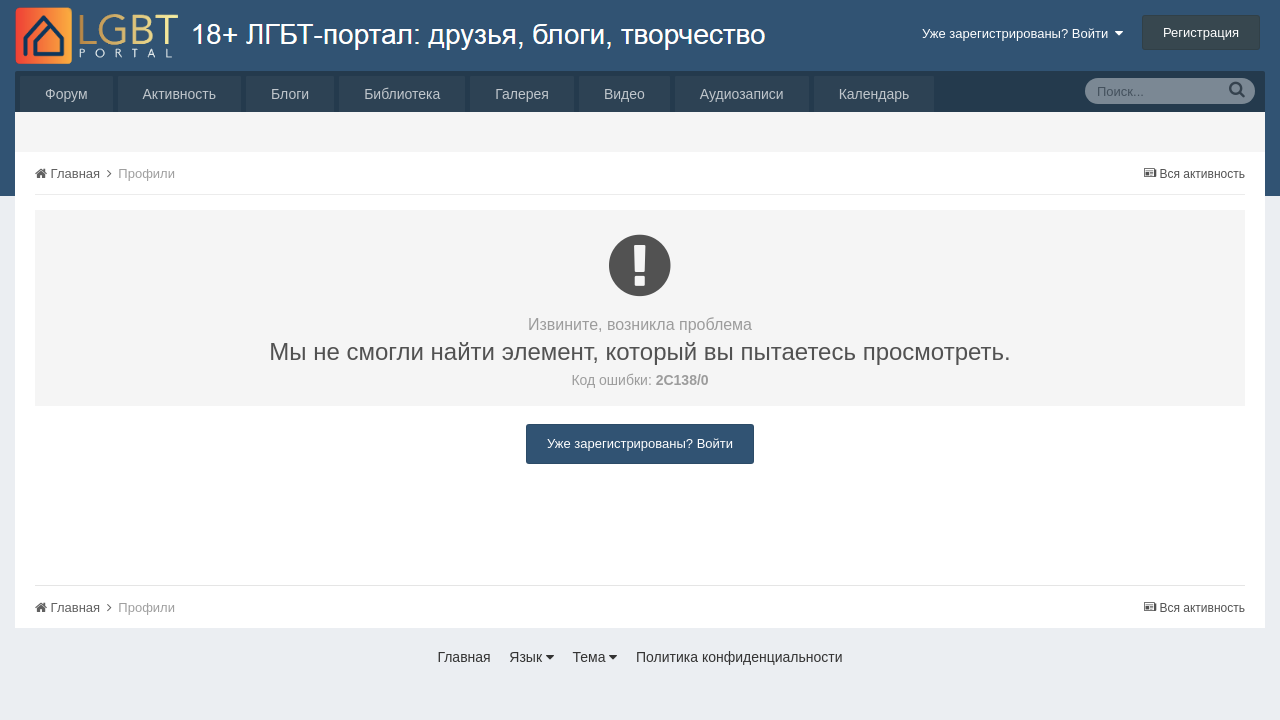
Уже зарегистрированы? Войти (1022, 33)
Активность (180, 94)
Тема (595, 657)
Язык (531, 657)
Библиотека (402, 94)
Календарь (874, 94)
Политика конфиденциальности (739, 657)
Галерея (522, 94)
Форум (66, 94)
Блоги (290, 94)
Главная (463, 657)
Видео (624, 94)
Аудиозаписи (742, 94)
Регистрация (1201, 32)
